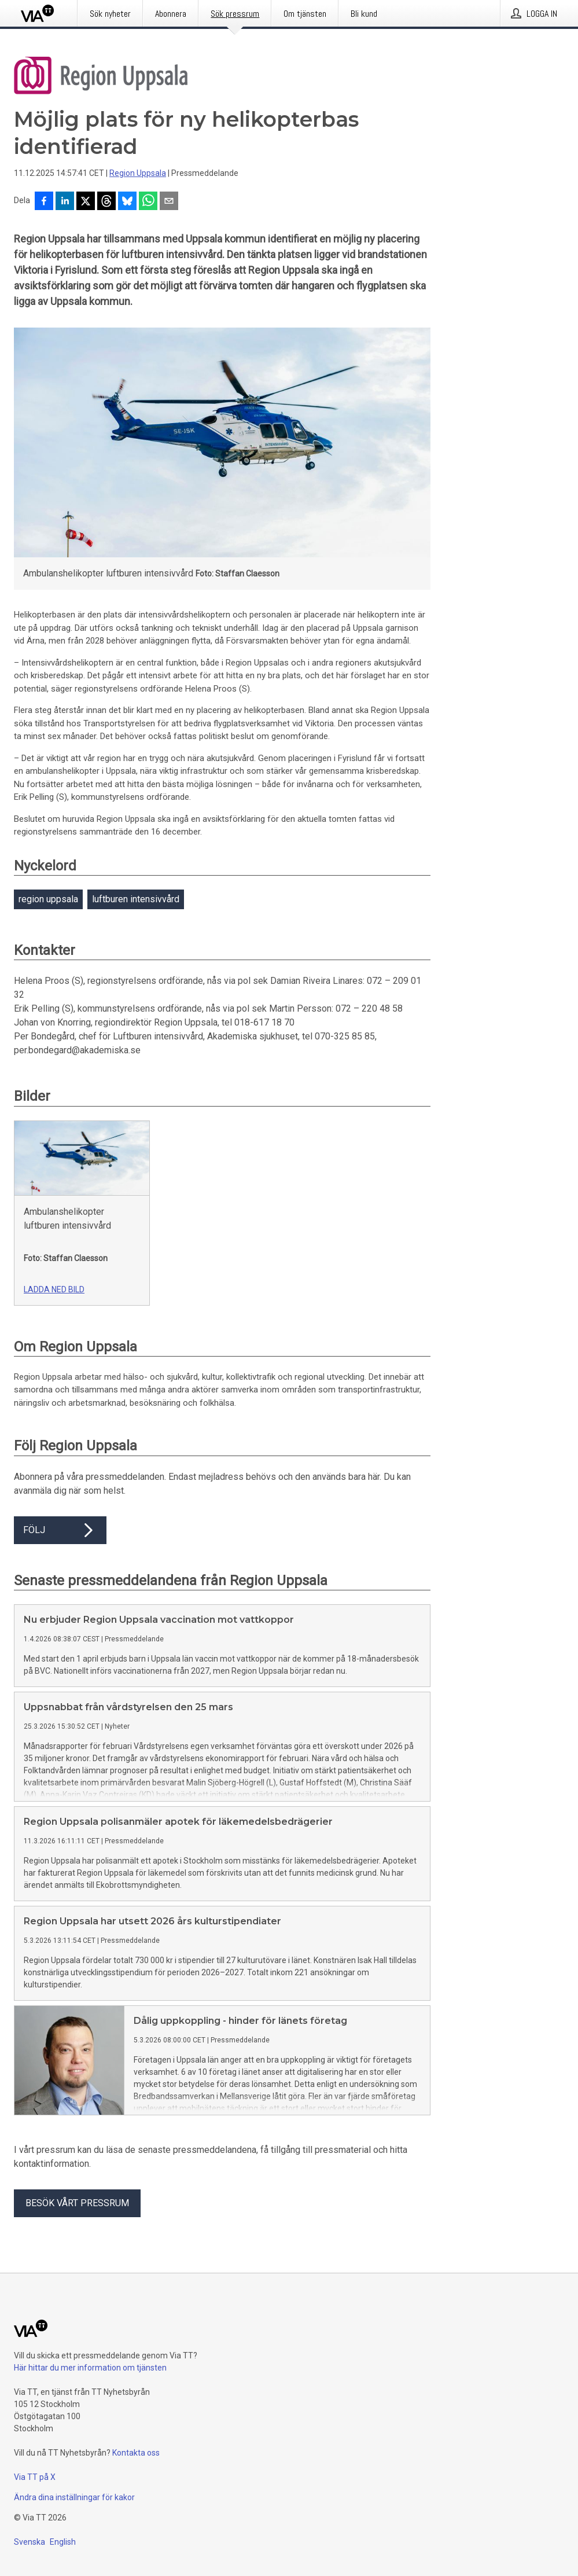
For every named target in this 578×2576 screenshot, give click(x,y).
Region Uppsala (137, 173)
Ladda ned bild (54, 1289)
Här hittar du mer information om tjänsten (90, 2367)
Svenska (29, 2541)
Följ (60, 1530)
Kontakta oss (136, 2452)
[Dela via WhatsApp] (148, 202)
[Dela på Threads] (106, 202)
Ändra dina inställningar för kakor (74, 2497)
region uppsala (48, 899)
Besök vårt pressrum (77, 2202)
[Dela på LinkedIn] (65, 202)
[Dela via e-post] (169, 202)
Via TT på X (35, 2477)
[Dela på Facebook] (44, 202)
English (63, 2541)
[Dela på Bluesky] (127, 202)
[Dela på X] (85, 202)
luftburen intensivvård (135, 899)
